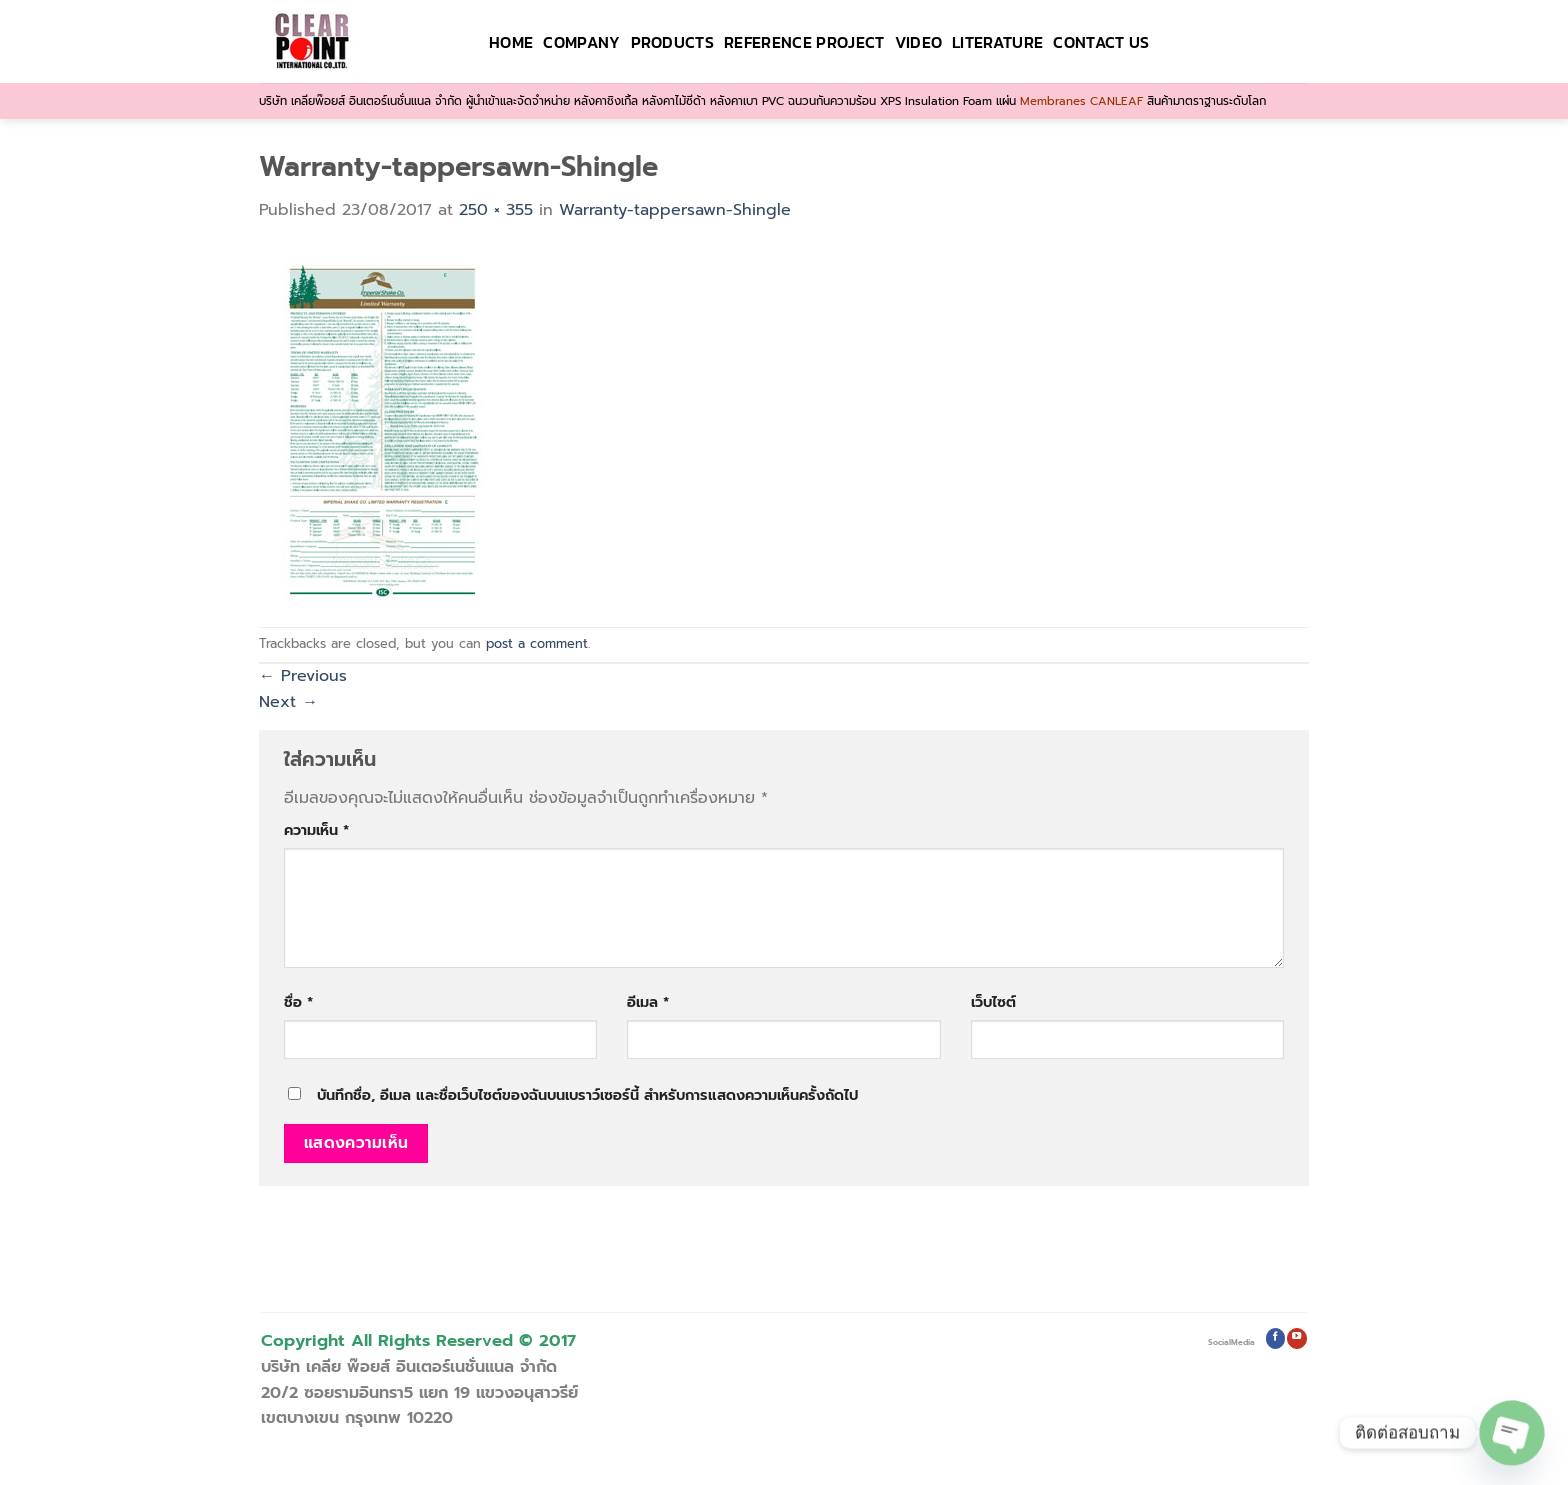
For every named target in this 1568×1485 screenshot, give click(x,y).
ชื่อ (298, 1002)
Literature (997, 42)
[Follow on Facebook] (1275, 1338)
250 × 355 (496, 210)
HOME (511, 42)
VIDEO (919, 42)
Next (288, 702)
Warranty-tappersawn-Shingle (675, 210)
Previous (303, 676)
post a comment (537, 643)
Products (673, 42)
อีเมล (648, 1002)
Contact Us (1101, 42)
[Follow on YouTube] (1296, 1338)
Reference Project (804, 42)
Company (581, 42)
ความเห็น (316, 830)
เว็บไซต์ (993, 1002)
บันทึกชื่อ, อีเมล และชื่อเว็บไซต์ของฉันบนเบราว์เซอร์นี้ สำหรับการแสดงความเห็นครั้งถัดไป (587, 1095)
